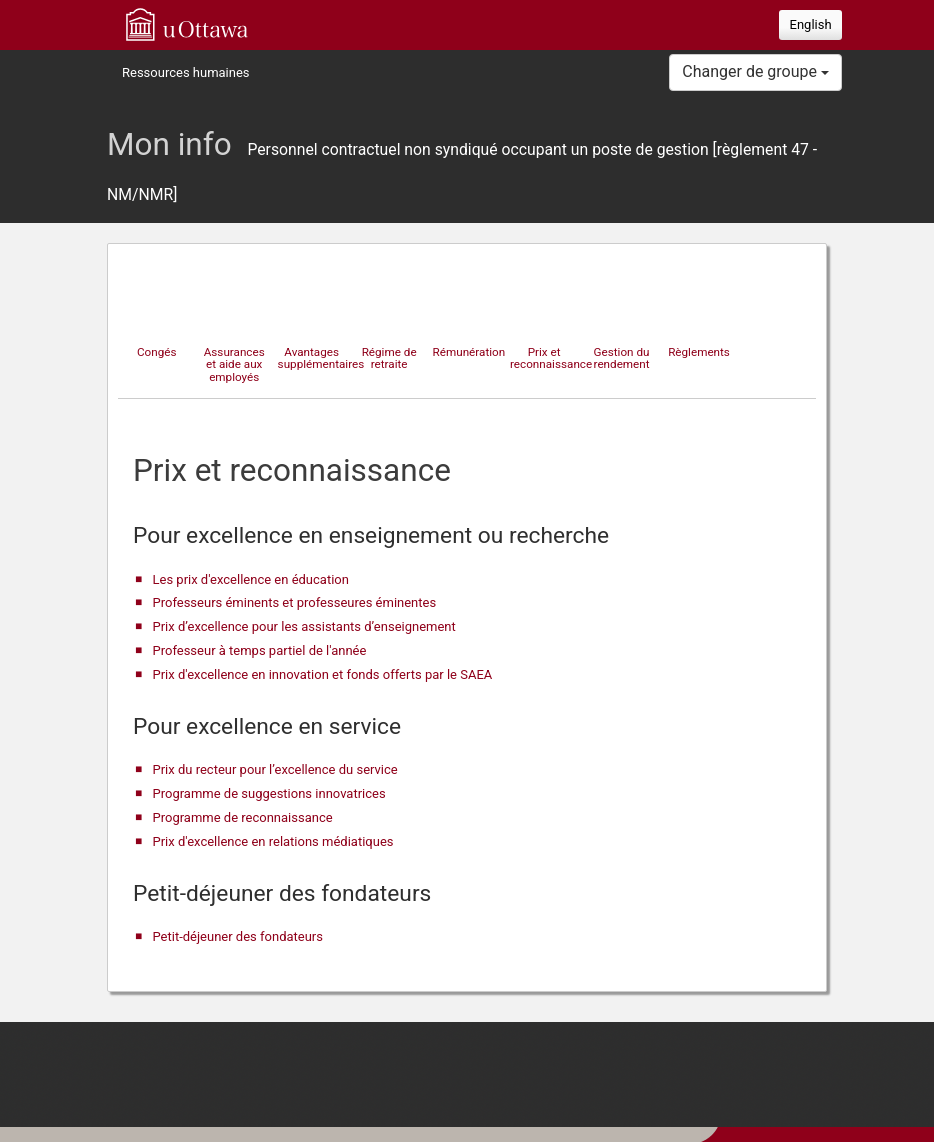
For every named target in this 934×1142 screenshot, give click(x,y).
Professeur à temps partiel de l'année (260, 650)
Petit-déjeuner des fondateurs (238, 936)
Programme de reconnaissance (243, 817)
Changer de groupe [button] (755, 71)
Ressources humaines (186, 72)
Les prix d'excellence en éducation (251, 579)
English (811, 24)
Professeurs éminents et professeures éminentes (295, 602)
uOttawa (187, 24)
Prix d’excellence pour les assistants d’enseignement (304, 626)
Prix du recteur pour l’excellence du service (275, 769)
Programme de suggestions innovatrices (269, 793)
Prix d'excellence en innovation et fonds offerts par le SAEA (323, 674)
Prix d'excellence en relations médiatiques (273, 841)
